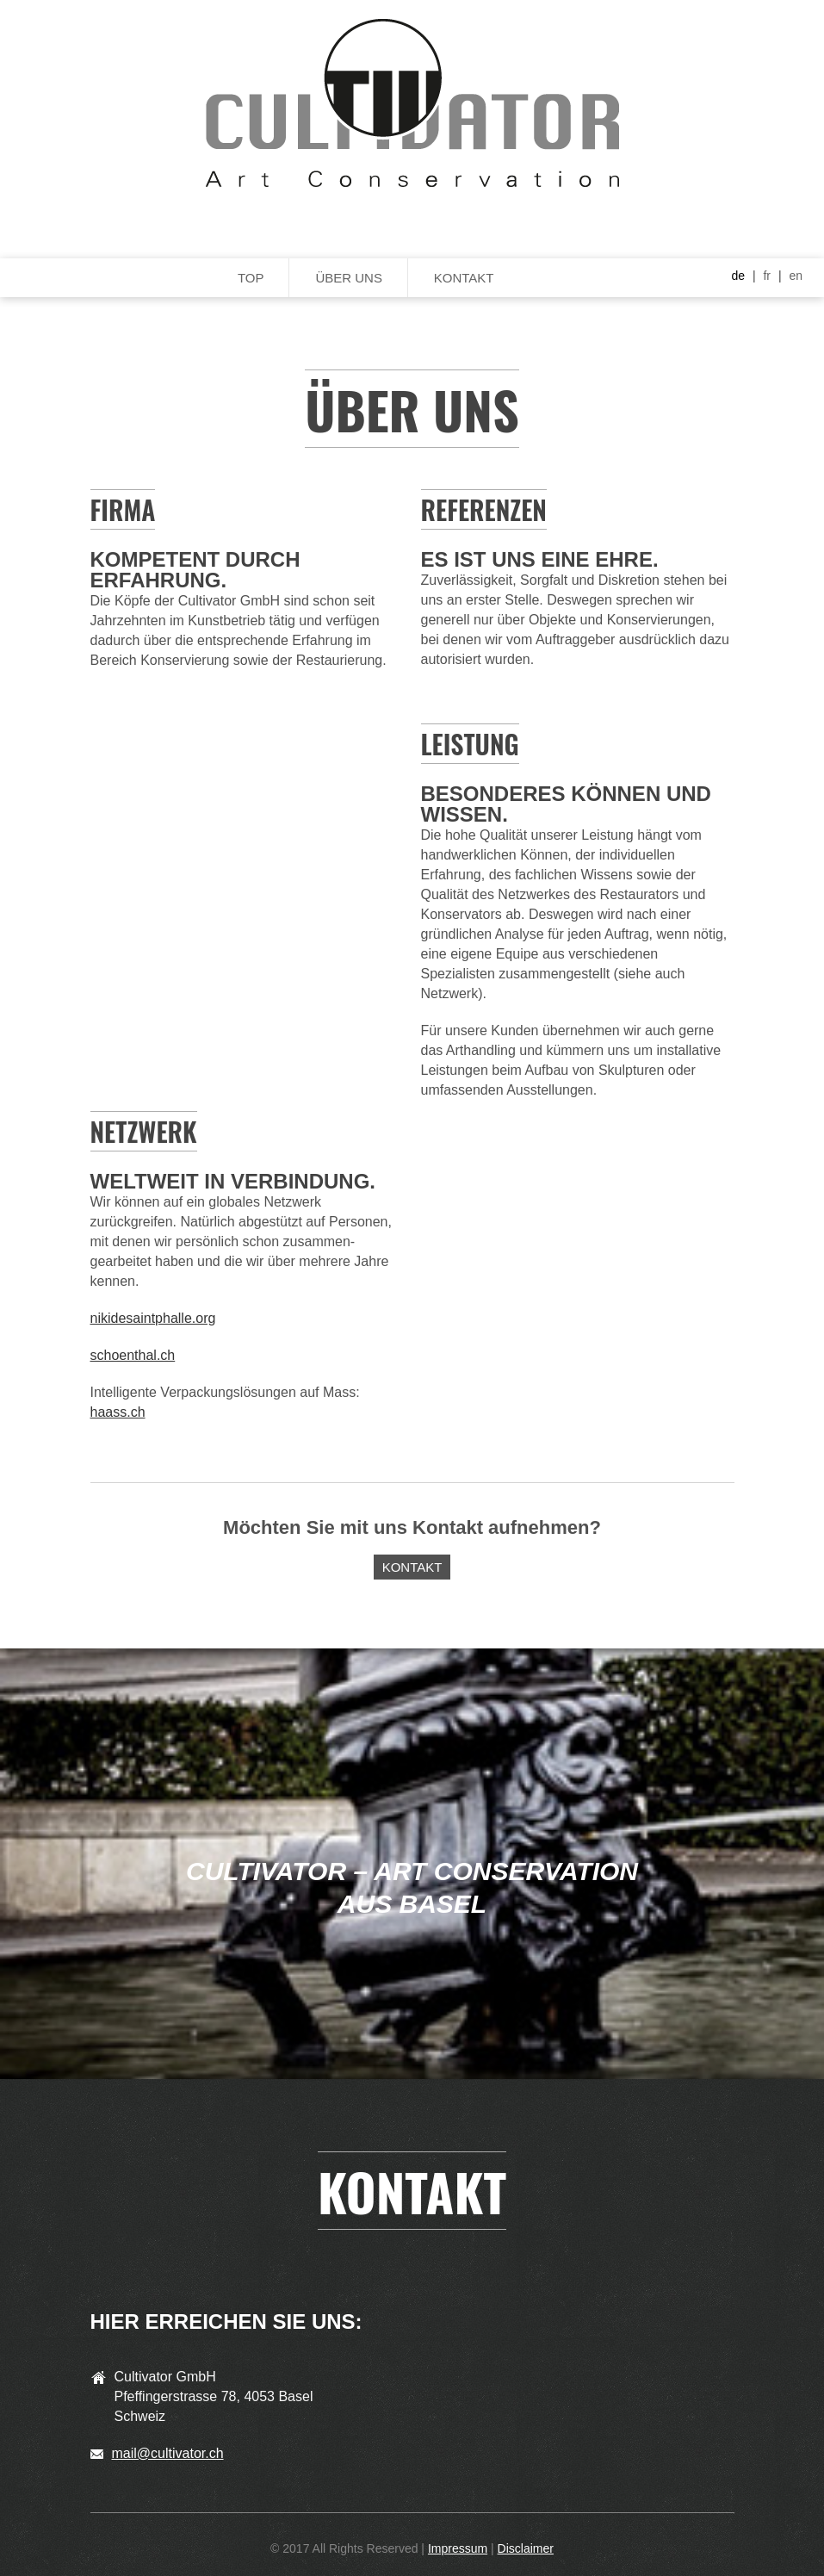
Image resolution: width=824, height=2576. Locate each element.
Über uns (348, 277)
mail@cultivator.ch (168, 2453)
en (795, 275)
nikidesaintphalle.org (153, 1318)
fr (767, 275)
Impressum (457, 2548)
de (738, 275)
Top (251, 277)
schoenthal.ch (133, 1355)
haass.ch (118, 1412)
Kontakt (464, 277)
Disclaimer (526, 2548)
